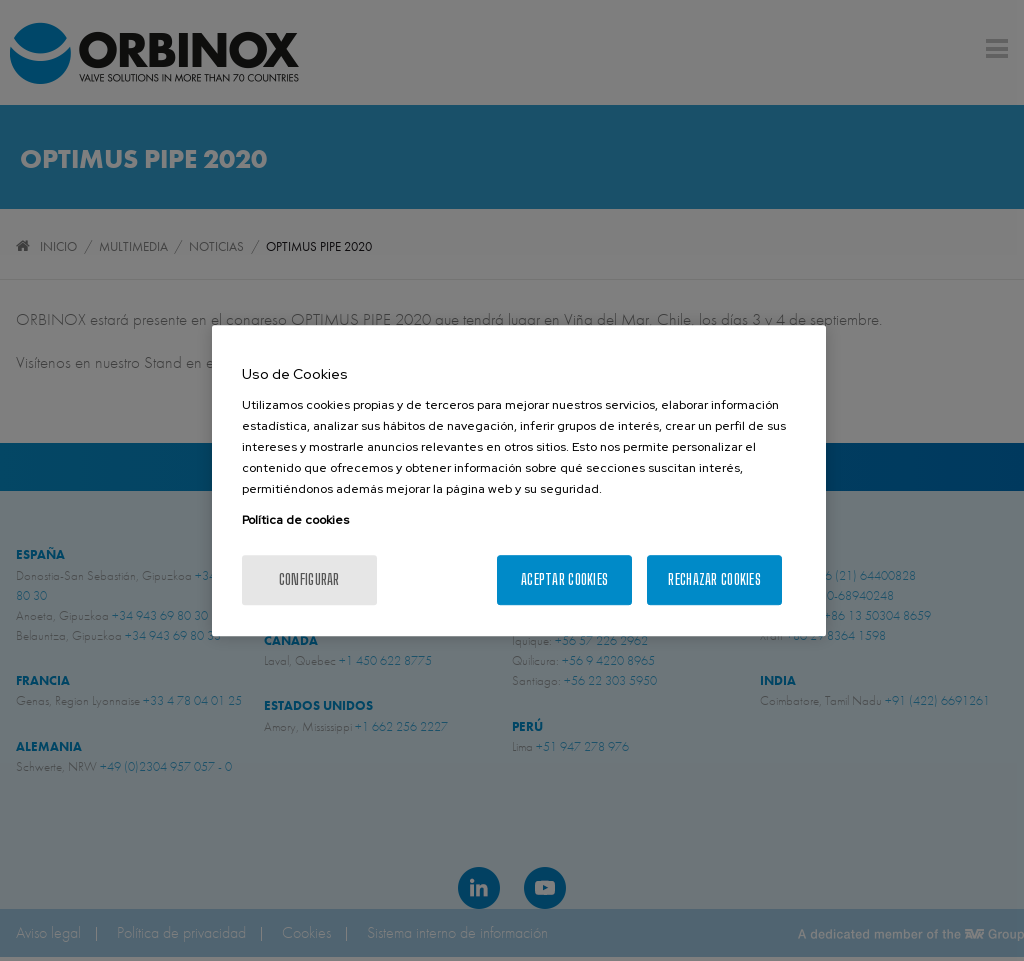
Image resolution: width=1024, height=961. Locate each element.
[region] (519, 481)
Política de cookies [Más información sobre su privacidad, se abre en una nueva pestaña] (295, 520)
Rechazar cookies (714, 579)
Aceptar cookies (564, 579)
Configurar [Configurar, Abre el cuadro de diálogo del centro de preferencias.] (309, 579)
